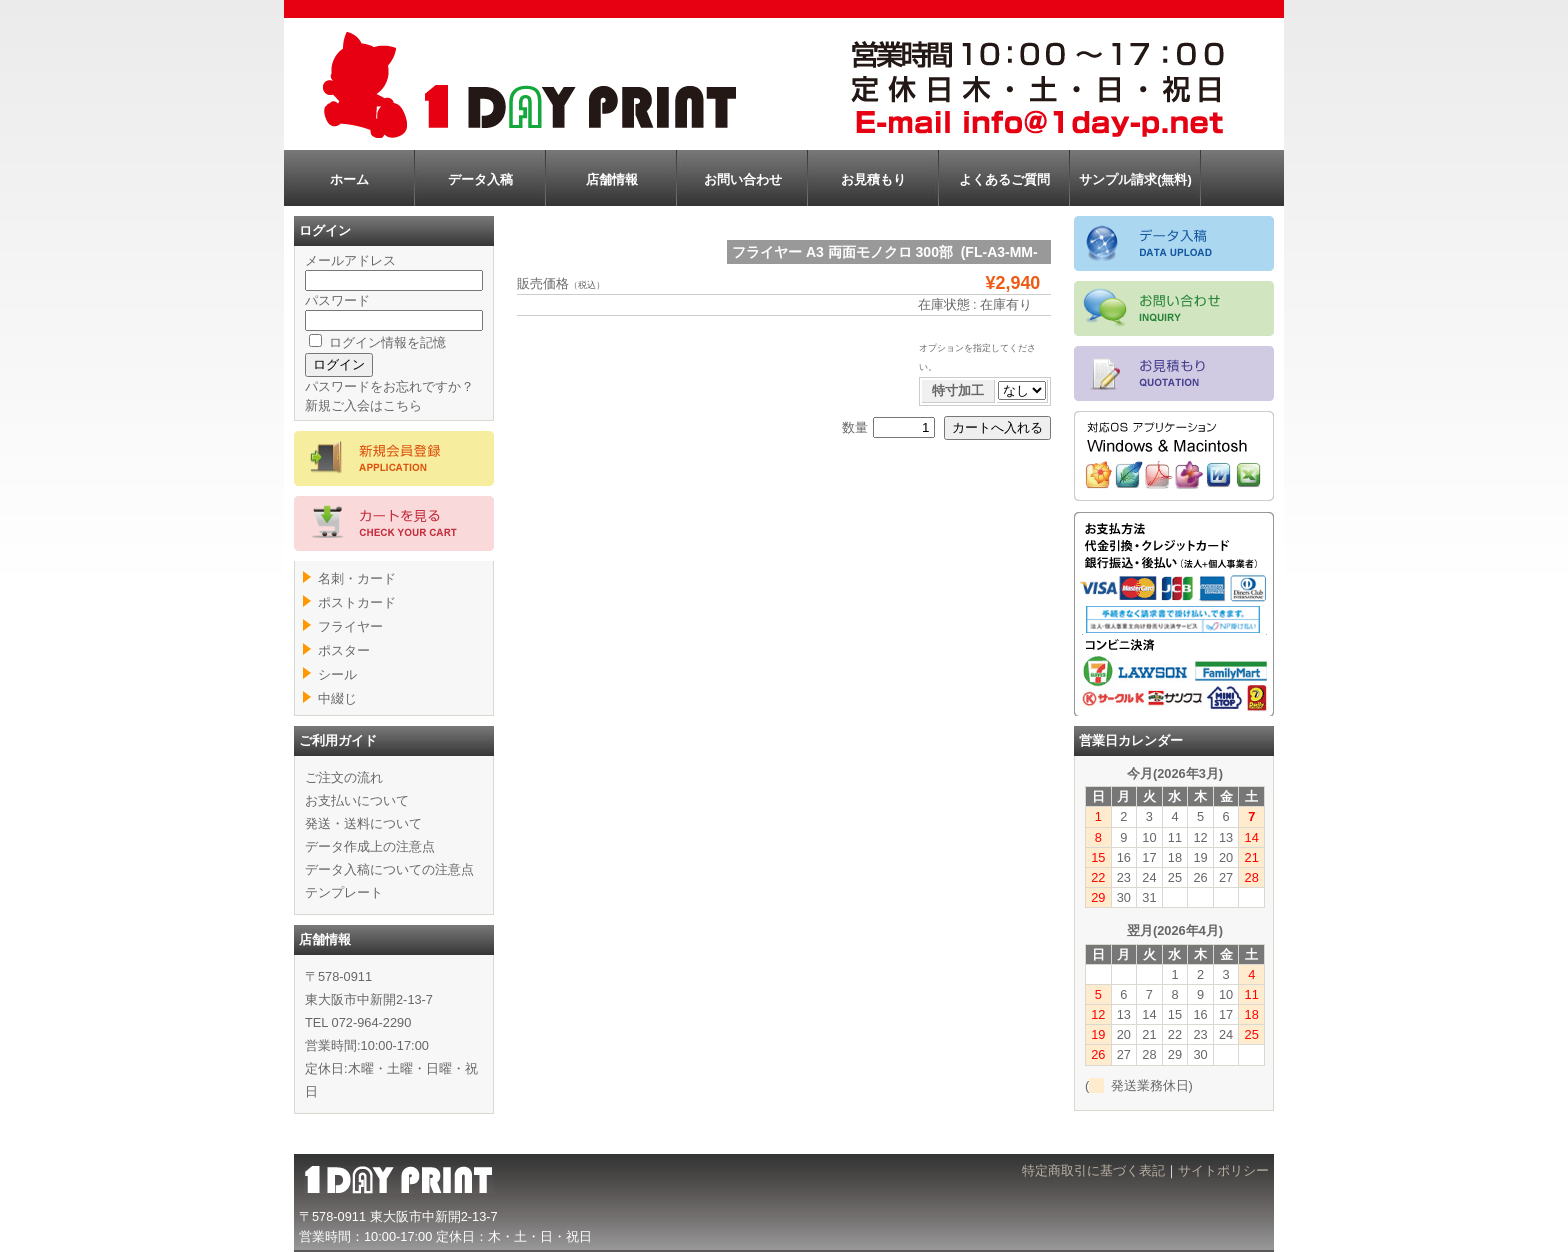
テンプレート (344, 892)
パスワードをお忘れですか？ (389, 386)
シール (337, 674)
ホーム (349, 179)
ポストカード (357, 602)
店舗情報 (612, 179)
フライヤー (350, 626)
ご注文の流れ (344, 777)
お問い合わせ (743, 179)
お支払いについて (357, 800)
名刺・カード (357, 578)
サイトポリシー (1223, 1170)
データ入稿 (480, 179)
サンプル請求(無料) (1135, 179)
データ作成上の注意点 (370, 846)
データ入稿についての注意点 (389, 869)
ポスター (344, 650)
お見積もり (873, 179)
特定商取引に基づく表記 (1093, 1170)
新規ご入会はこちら (363, 405)
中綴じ (337, 698)
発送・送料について (363, 823)
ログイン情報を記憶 (377, 342)
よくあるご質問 (1004, 179)
